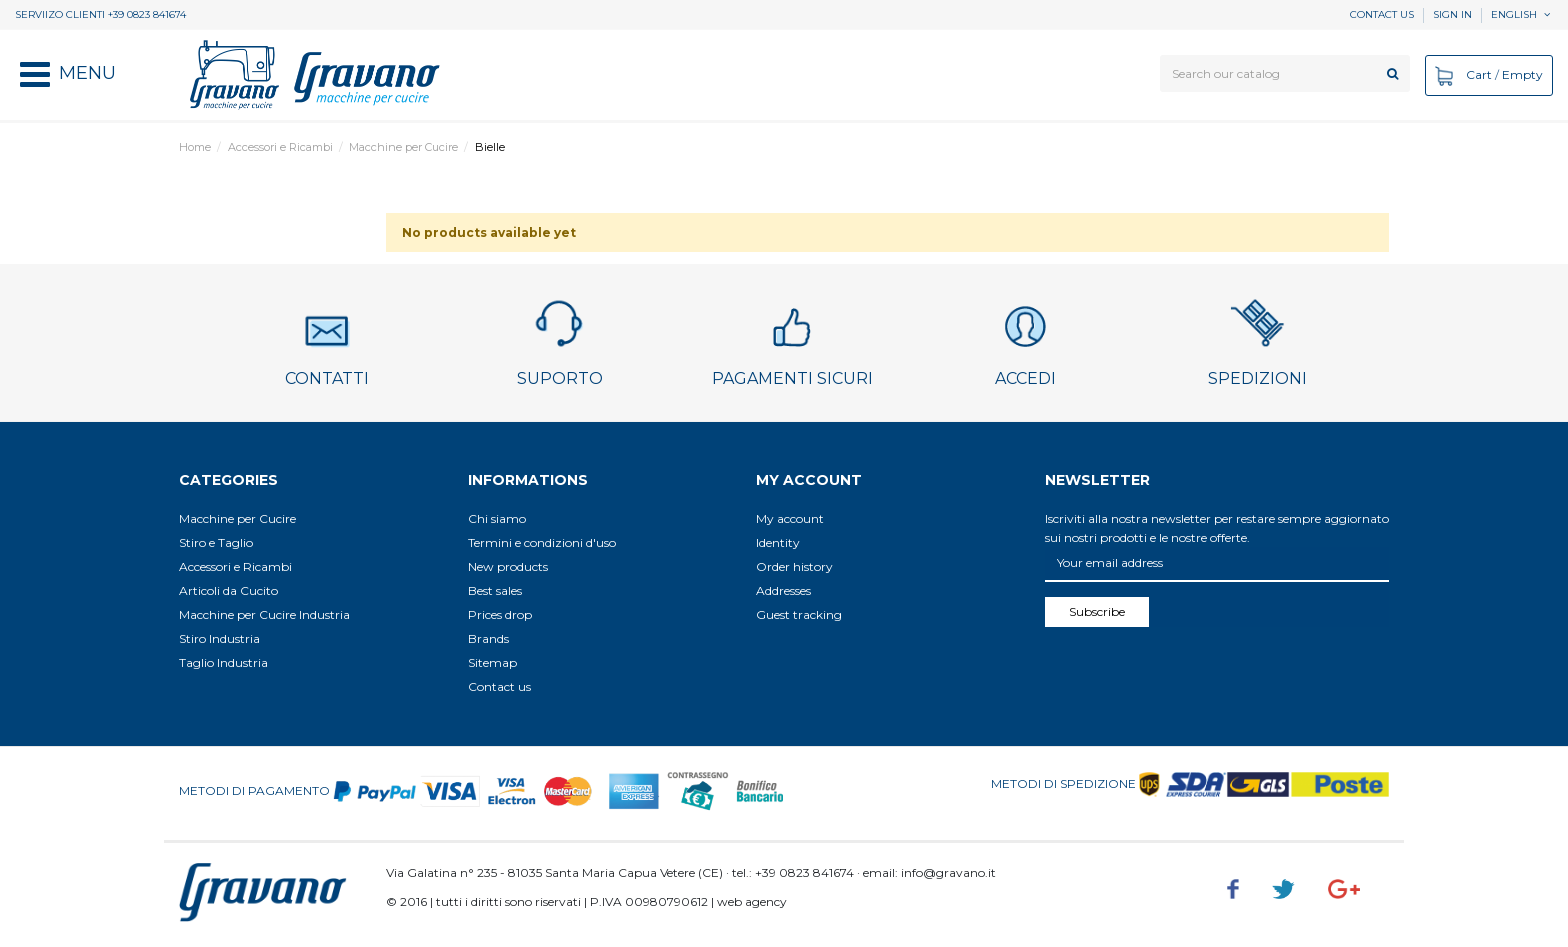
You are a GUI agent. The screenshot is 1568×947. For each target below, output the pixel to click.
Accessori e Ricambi (235, 566)
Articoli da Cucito (228, 590)
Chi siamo (497, 518)
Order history (794, 566)
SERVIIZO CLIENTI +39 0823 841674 (100, 14)
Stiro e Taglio (216, 542)
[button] (68, 75)
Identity (778, 542)
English (1522, 14)
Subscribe (1097, 611)
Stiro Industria (219, 638)
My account (790, 518)
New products (508, 566)
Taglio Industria (223, 662)
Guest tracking (799, 614)
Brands (488, 638)
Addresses (783, 590)
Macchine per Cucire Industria (264, 614)
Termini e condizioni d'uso (542, 542)
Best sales (495, 590)
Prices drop (500, 614)
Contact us (1382, 14)
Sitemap (492, 662)
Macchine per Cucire (237, 518)
